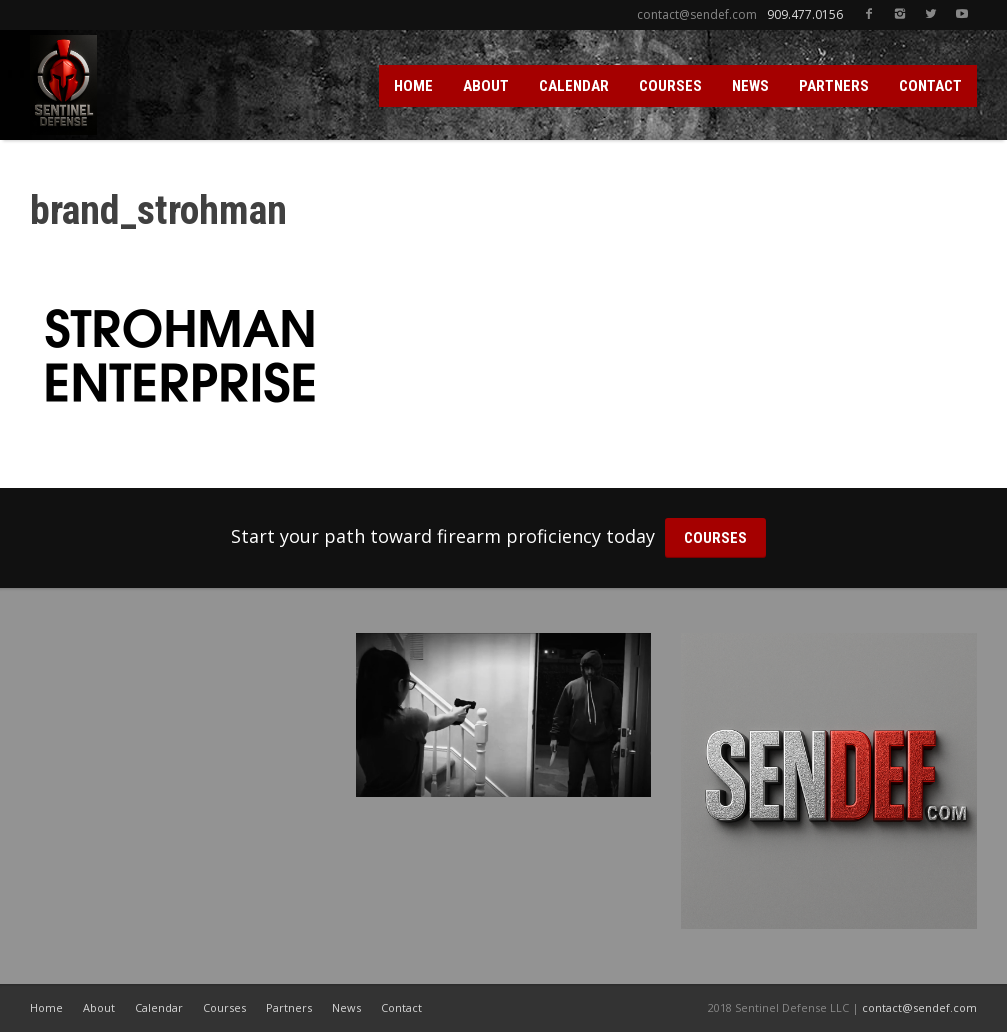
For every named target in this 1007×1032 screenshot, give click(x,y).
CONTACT (930, 86)
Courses (224, 1007)
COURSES (670, 86)
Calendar (159, 1007)
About (99, 1007)
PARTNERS (834, 86)
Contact (401, 1007)
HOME (413, 86)
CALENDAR (574, 86)
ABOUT (486, 86)
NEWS (750, 86)
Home (46, 1007)
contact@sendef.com (919, 1007)
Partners (289, 1007)
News (346, 1007)
